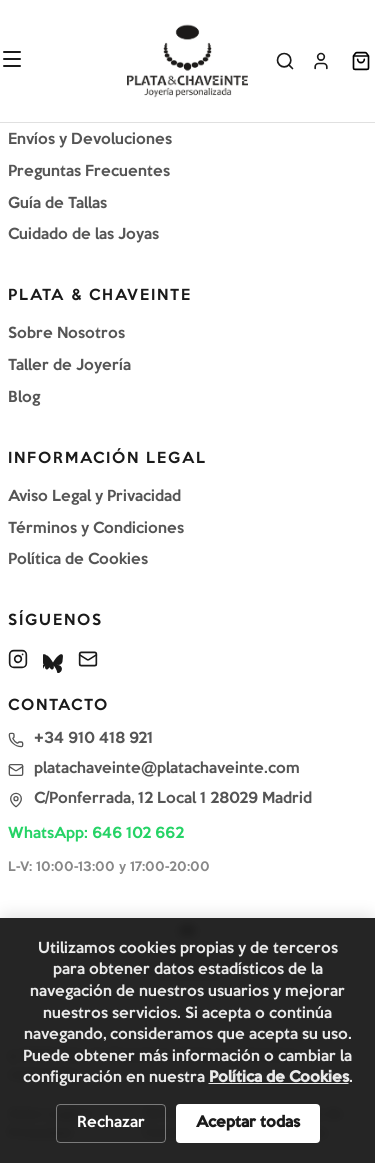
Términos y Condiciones (96, 529)
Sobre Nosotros (66, 334)
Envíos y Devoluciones (90, 140)
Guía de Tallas (57, 204)
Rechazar (111, 1123)
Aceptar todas (248, 1123)
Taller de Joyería (69, 366)
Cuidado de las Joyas (83, 235)
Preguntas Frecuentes (89, 172)
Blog (24, 398)
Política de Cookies (78, 560)
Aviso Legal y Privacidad (94, 497)
